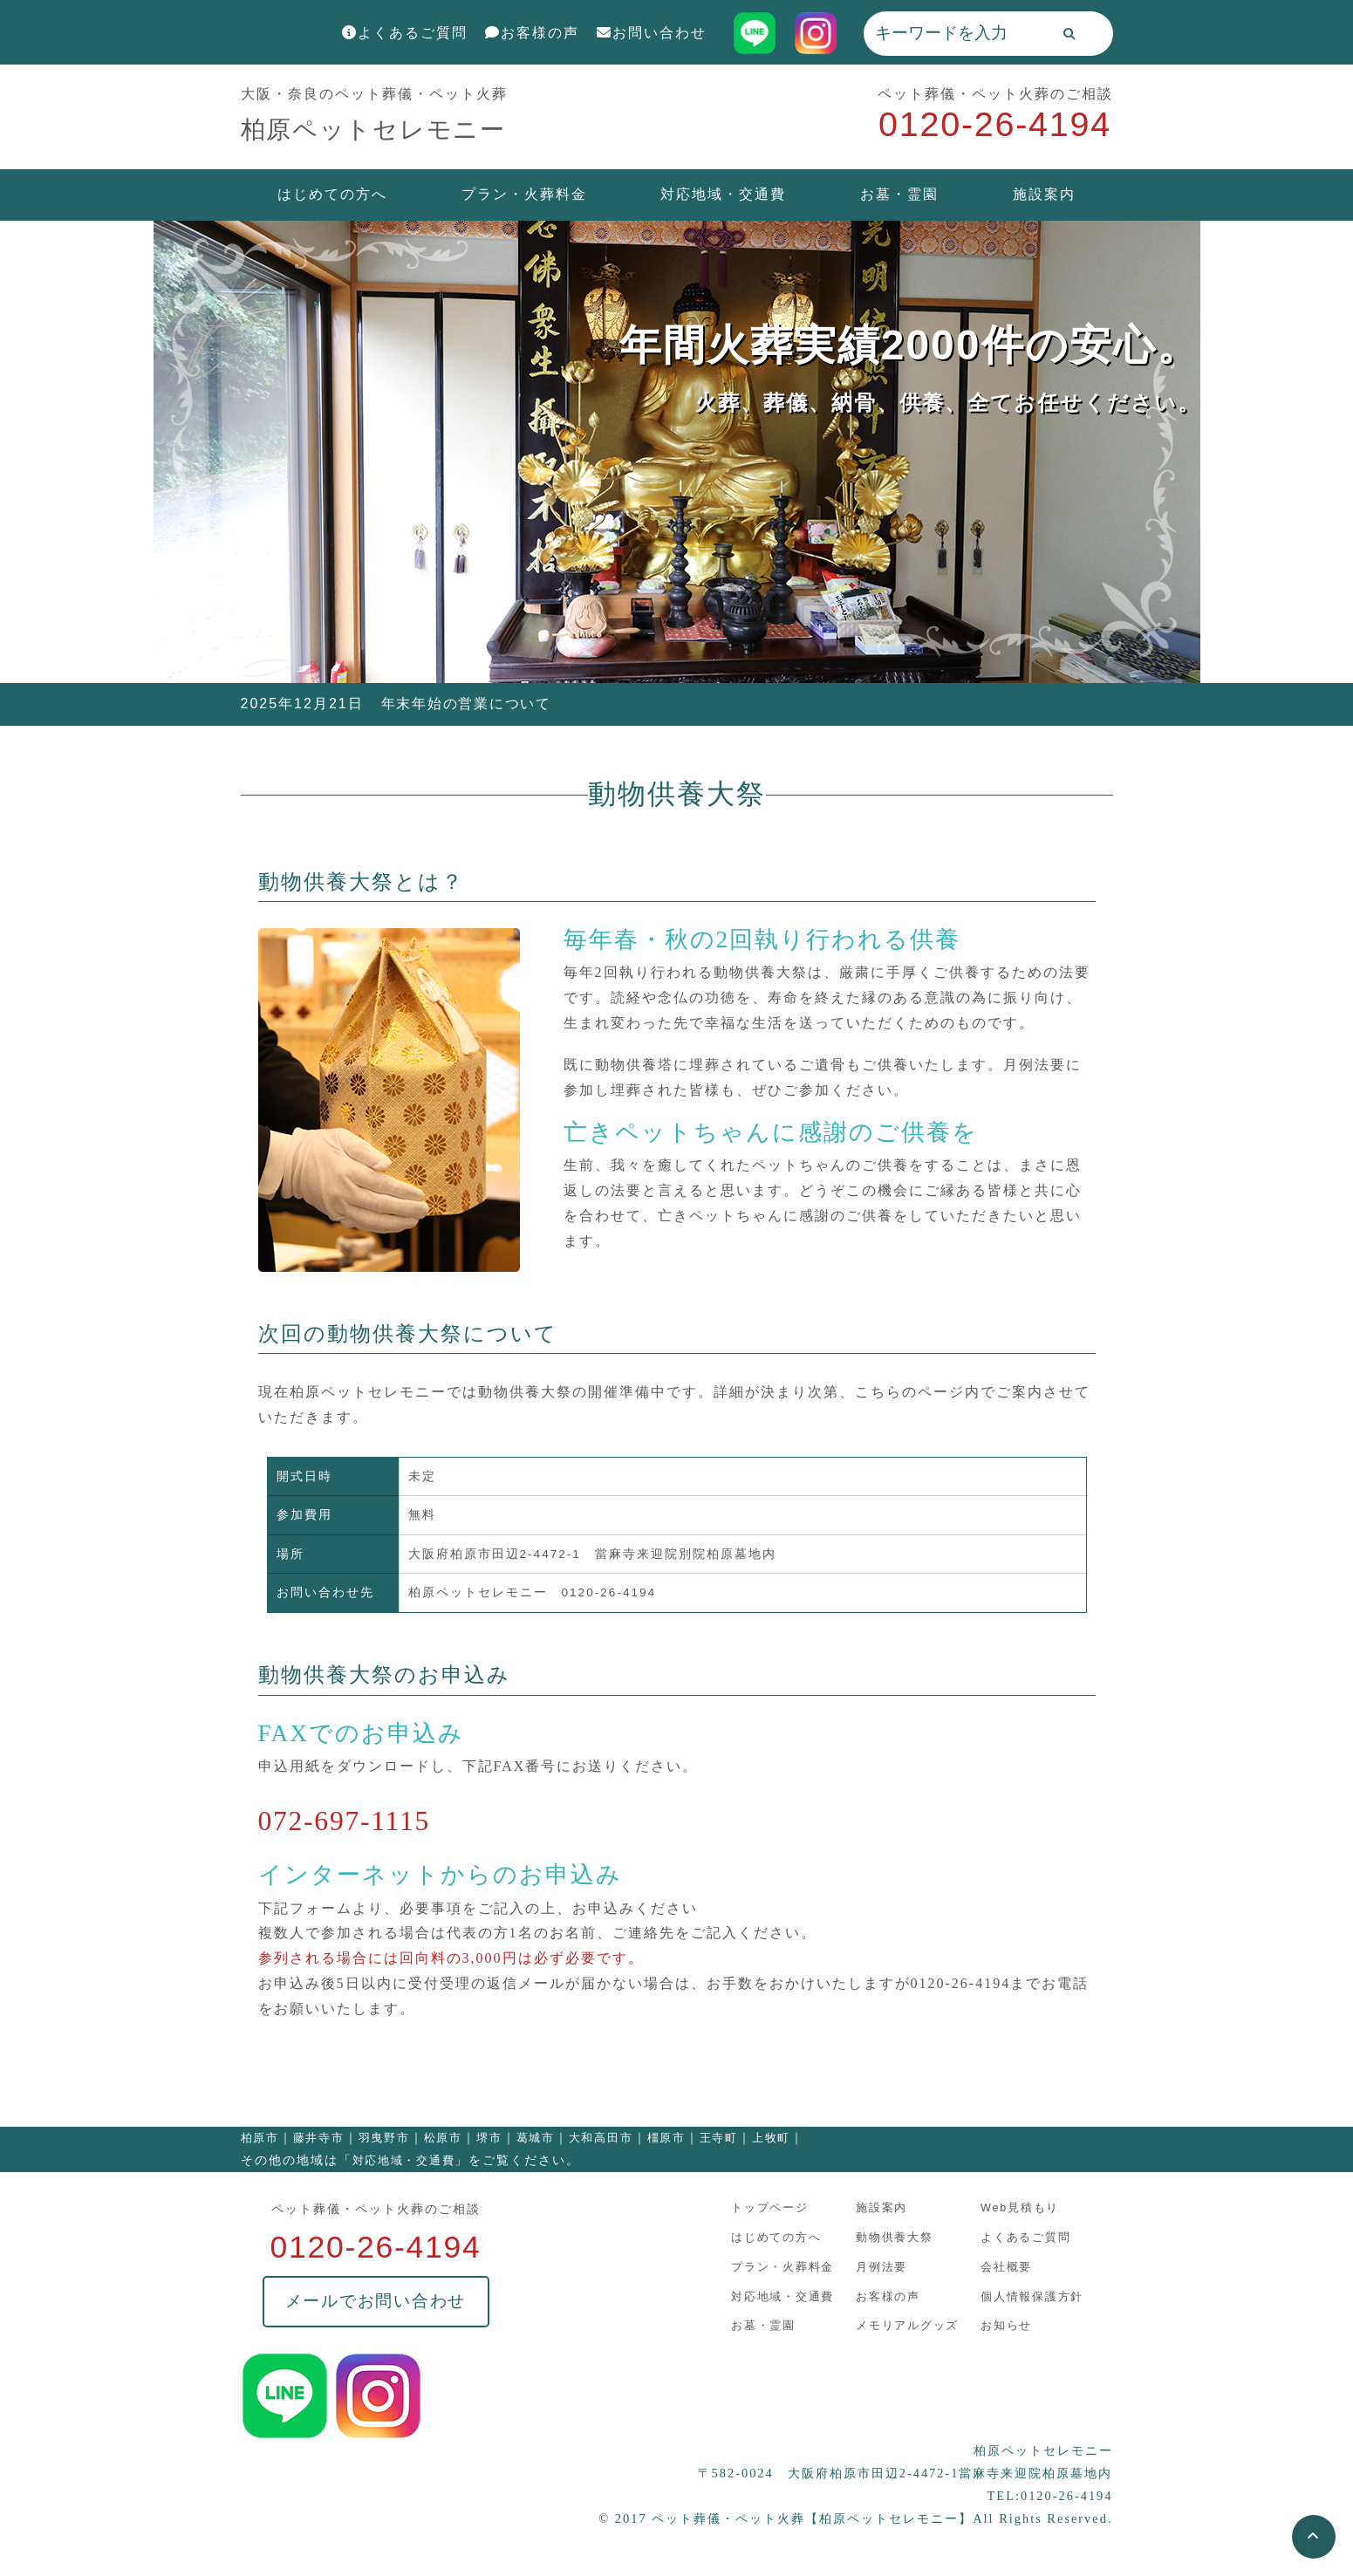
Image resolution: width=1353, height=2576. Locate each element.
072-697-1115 (346, 1821)
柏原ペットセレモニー (379, 129)
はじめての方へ (332, 194)
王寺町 (725, 2137)
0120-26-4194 (993, 124)
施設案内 (1044, 194)
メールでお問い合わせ (376, 2302)
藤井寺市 (320, 2137)
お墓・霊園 (899, 194)
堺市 (493, 2137)
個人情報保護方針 (1026, 2294)
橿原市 (672, 2137)
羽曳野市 (386, 2137)
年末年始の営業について (467, 703)
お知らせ (1000, 2323)
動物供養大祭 (890, 2237)
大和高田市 (606, 2137)
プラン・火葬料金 (524, 194)
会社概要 (1000, 2265)
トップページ (768, 2208)
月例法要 (877, 2265)
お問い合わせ (652, 32)
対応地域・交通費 (723, 194)
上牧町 (778, 2137)
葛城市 (539, 2137)
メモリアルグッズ (903, 2323)
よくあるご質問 (405, 32)
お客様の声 (532, 32)
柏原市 (260, 2137)
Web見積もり (1014, 2208)
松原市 (446, 2137)
